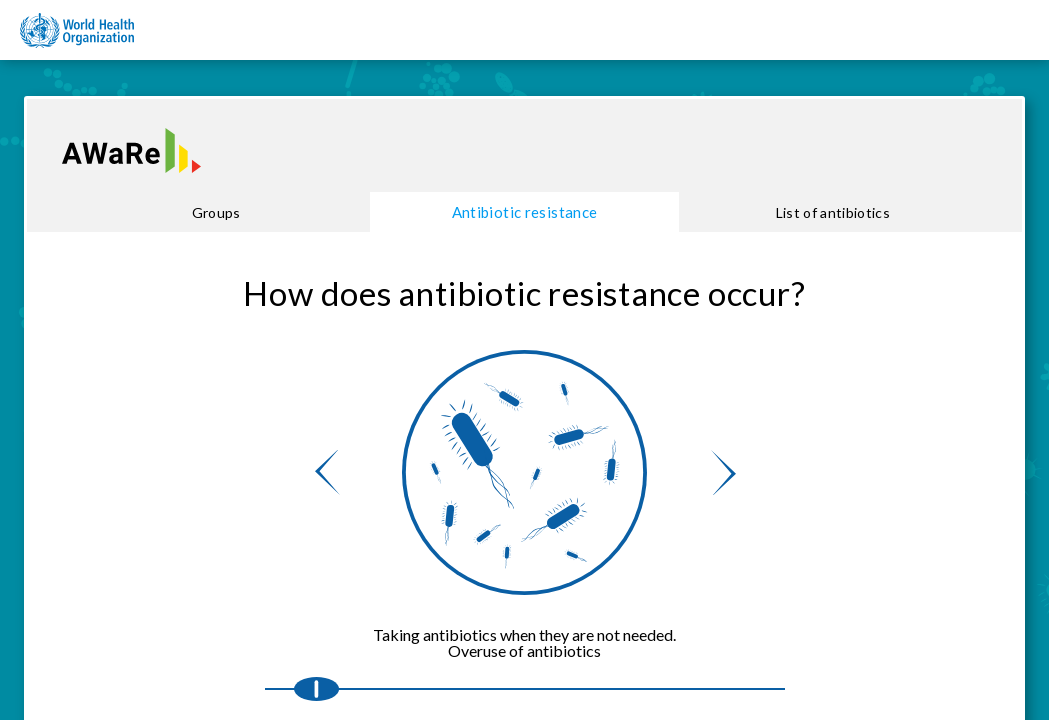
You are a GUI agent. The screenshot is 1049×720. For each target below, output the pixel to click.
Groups (216, 212)
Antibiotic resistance (525, 212)
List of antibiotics (833, 212)
